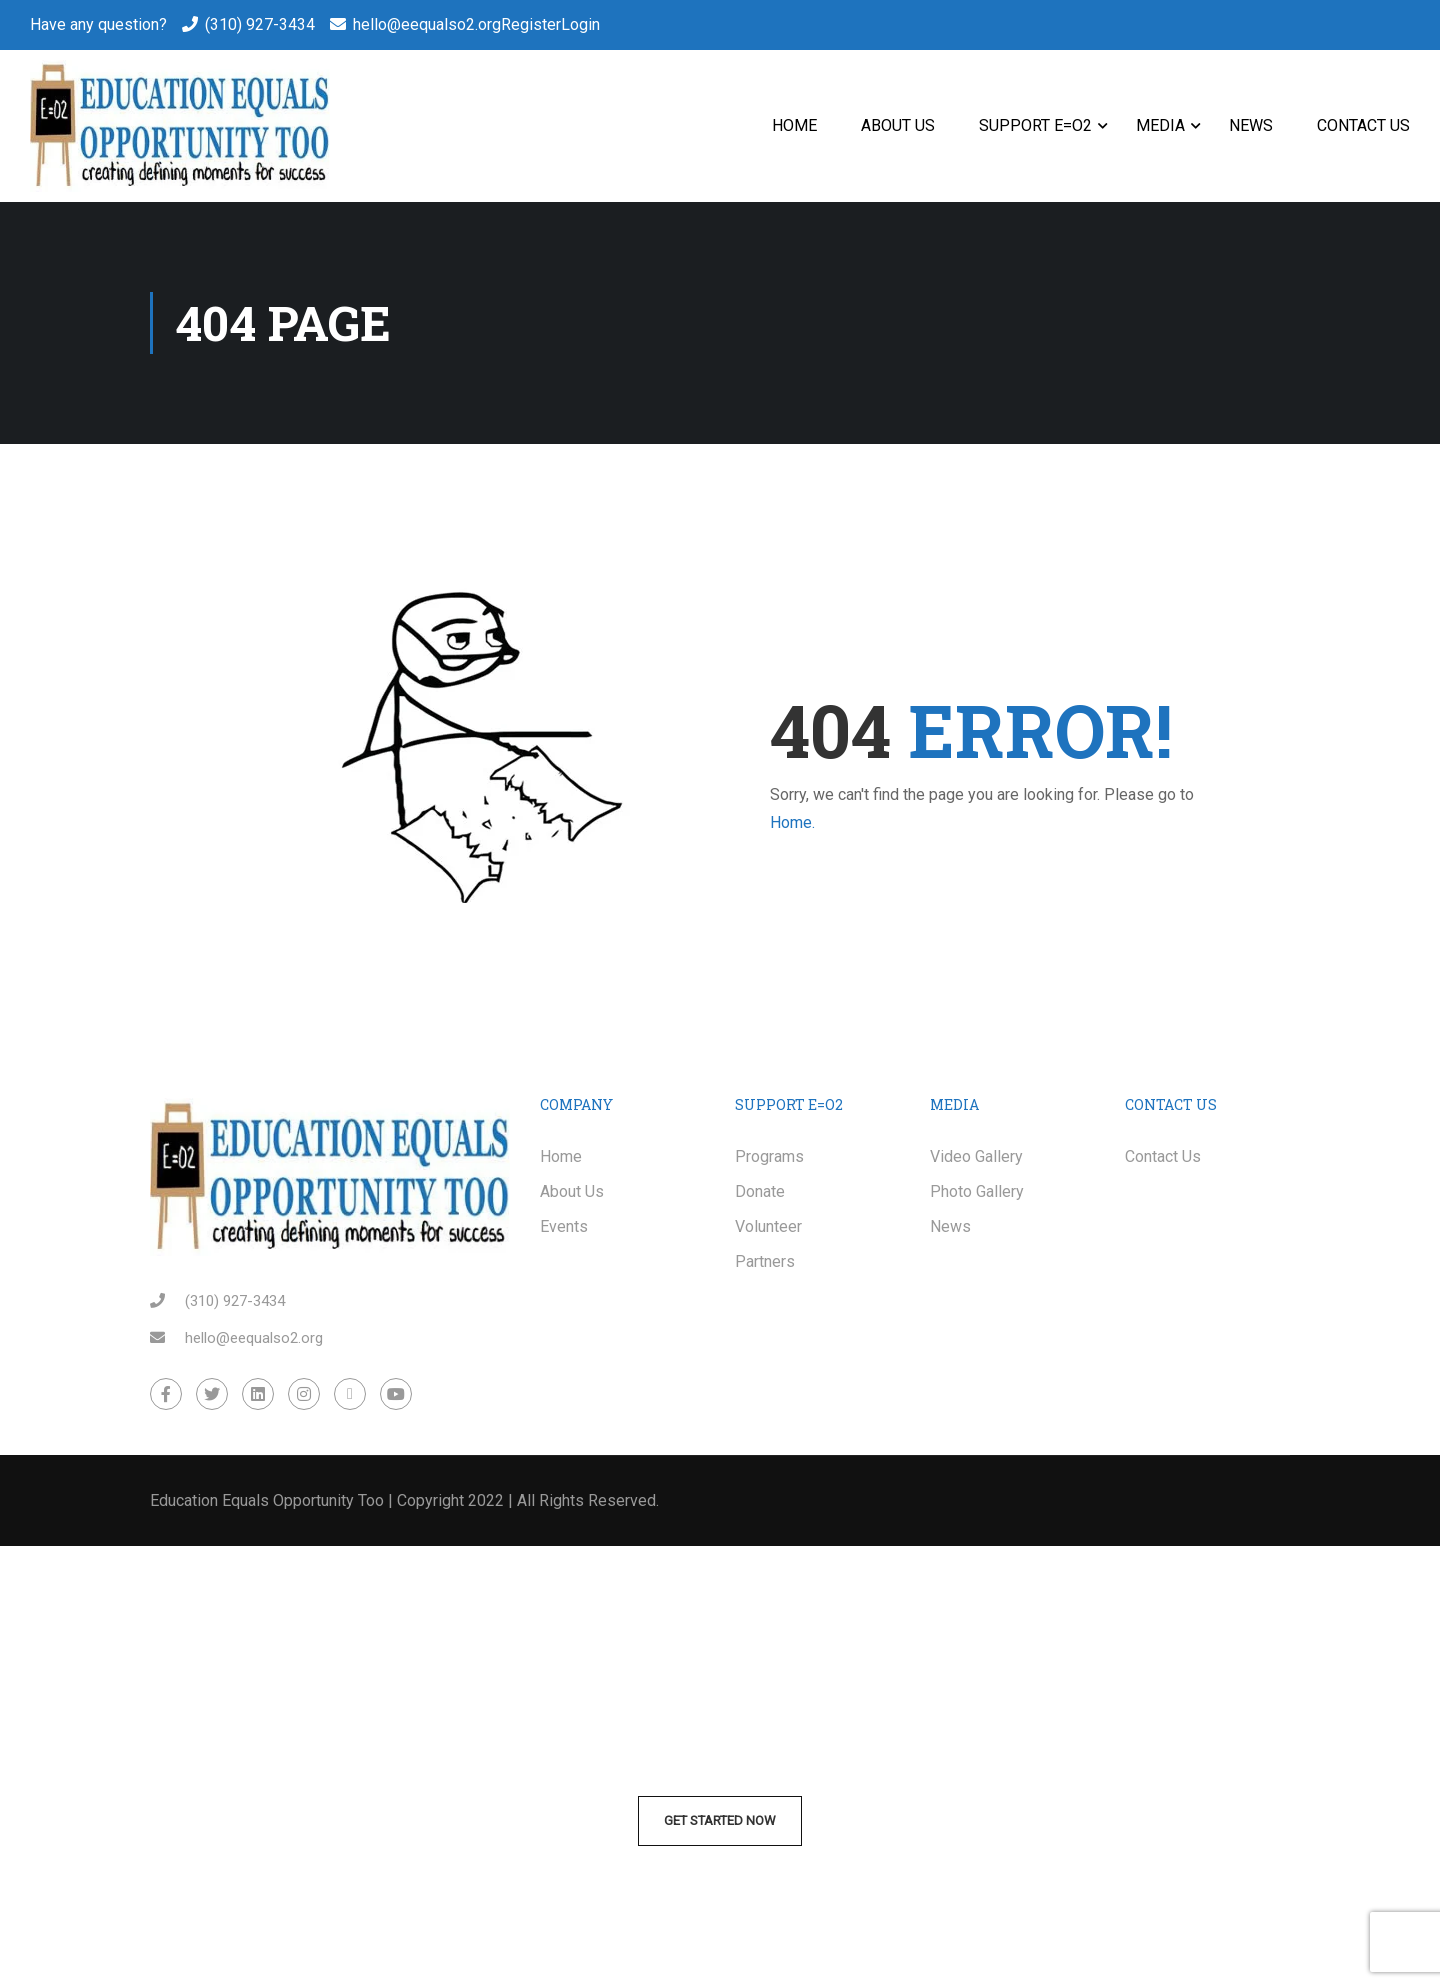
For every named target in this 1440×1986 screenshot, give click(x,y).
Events (564, 1226)
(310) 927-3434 (260, 24)
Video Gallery (976, 1156)
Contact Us (1363, 125)
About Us (898, 125)
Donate (760, 1191)
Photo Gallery (977, 1191)
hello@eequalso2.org (427, 24)
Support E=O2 (1035, 125)
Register (531, 24)
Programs (769, 1156)
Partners (765, 1261)
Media (1160, 125)
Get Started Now (720, 1820)
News (1251, 125)
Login (580, 24)
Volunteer (768, 1226)
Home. (792, 822)
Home (794, 125)
